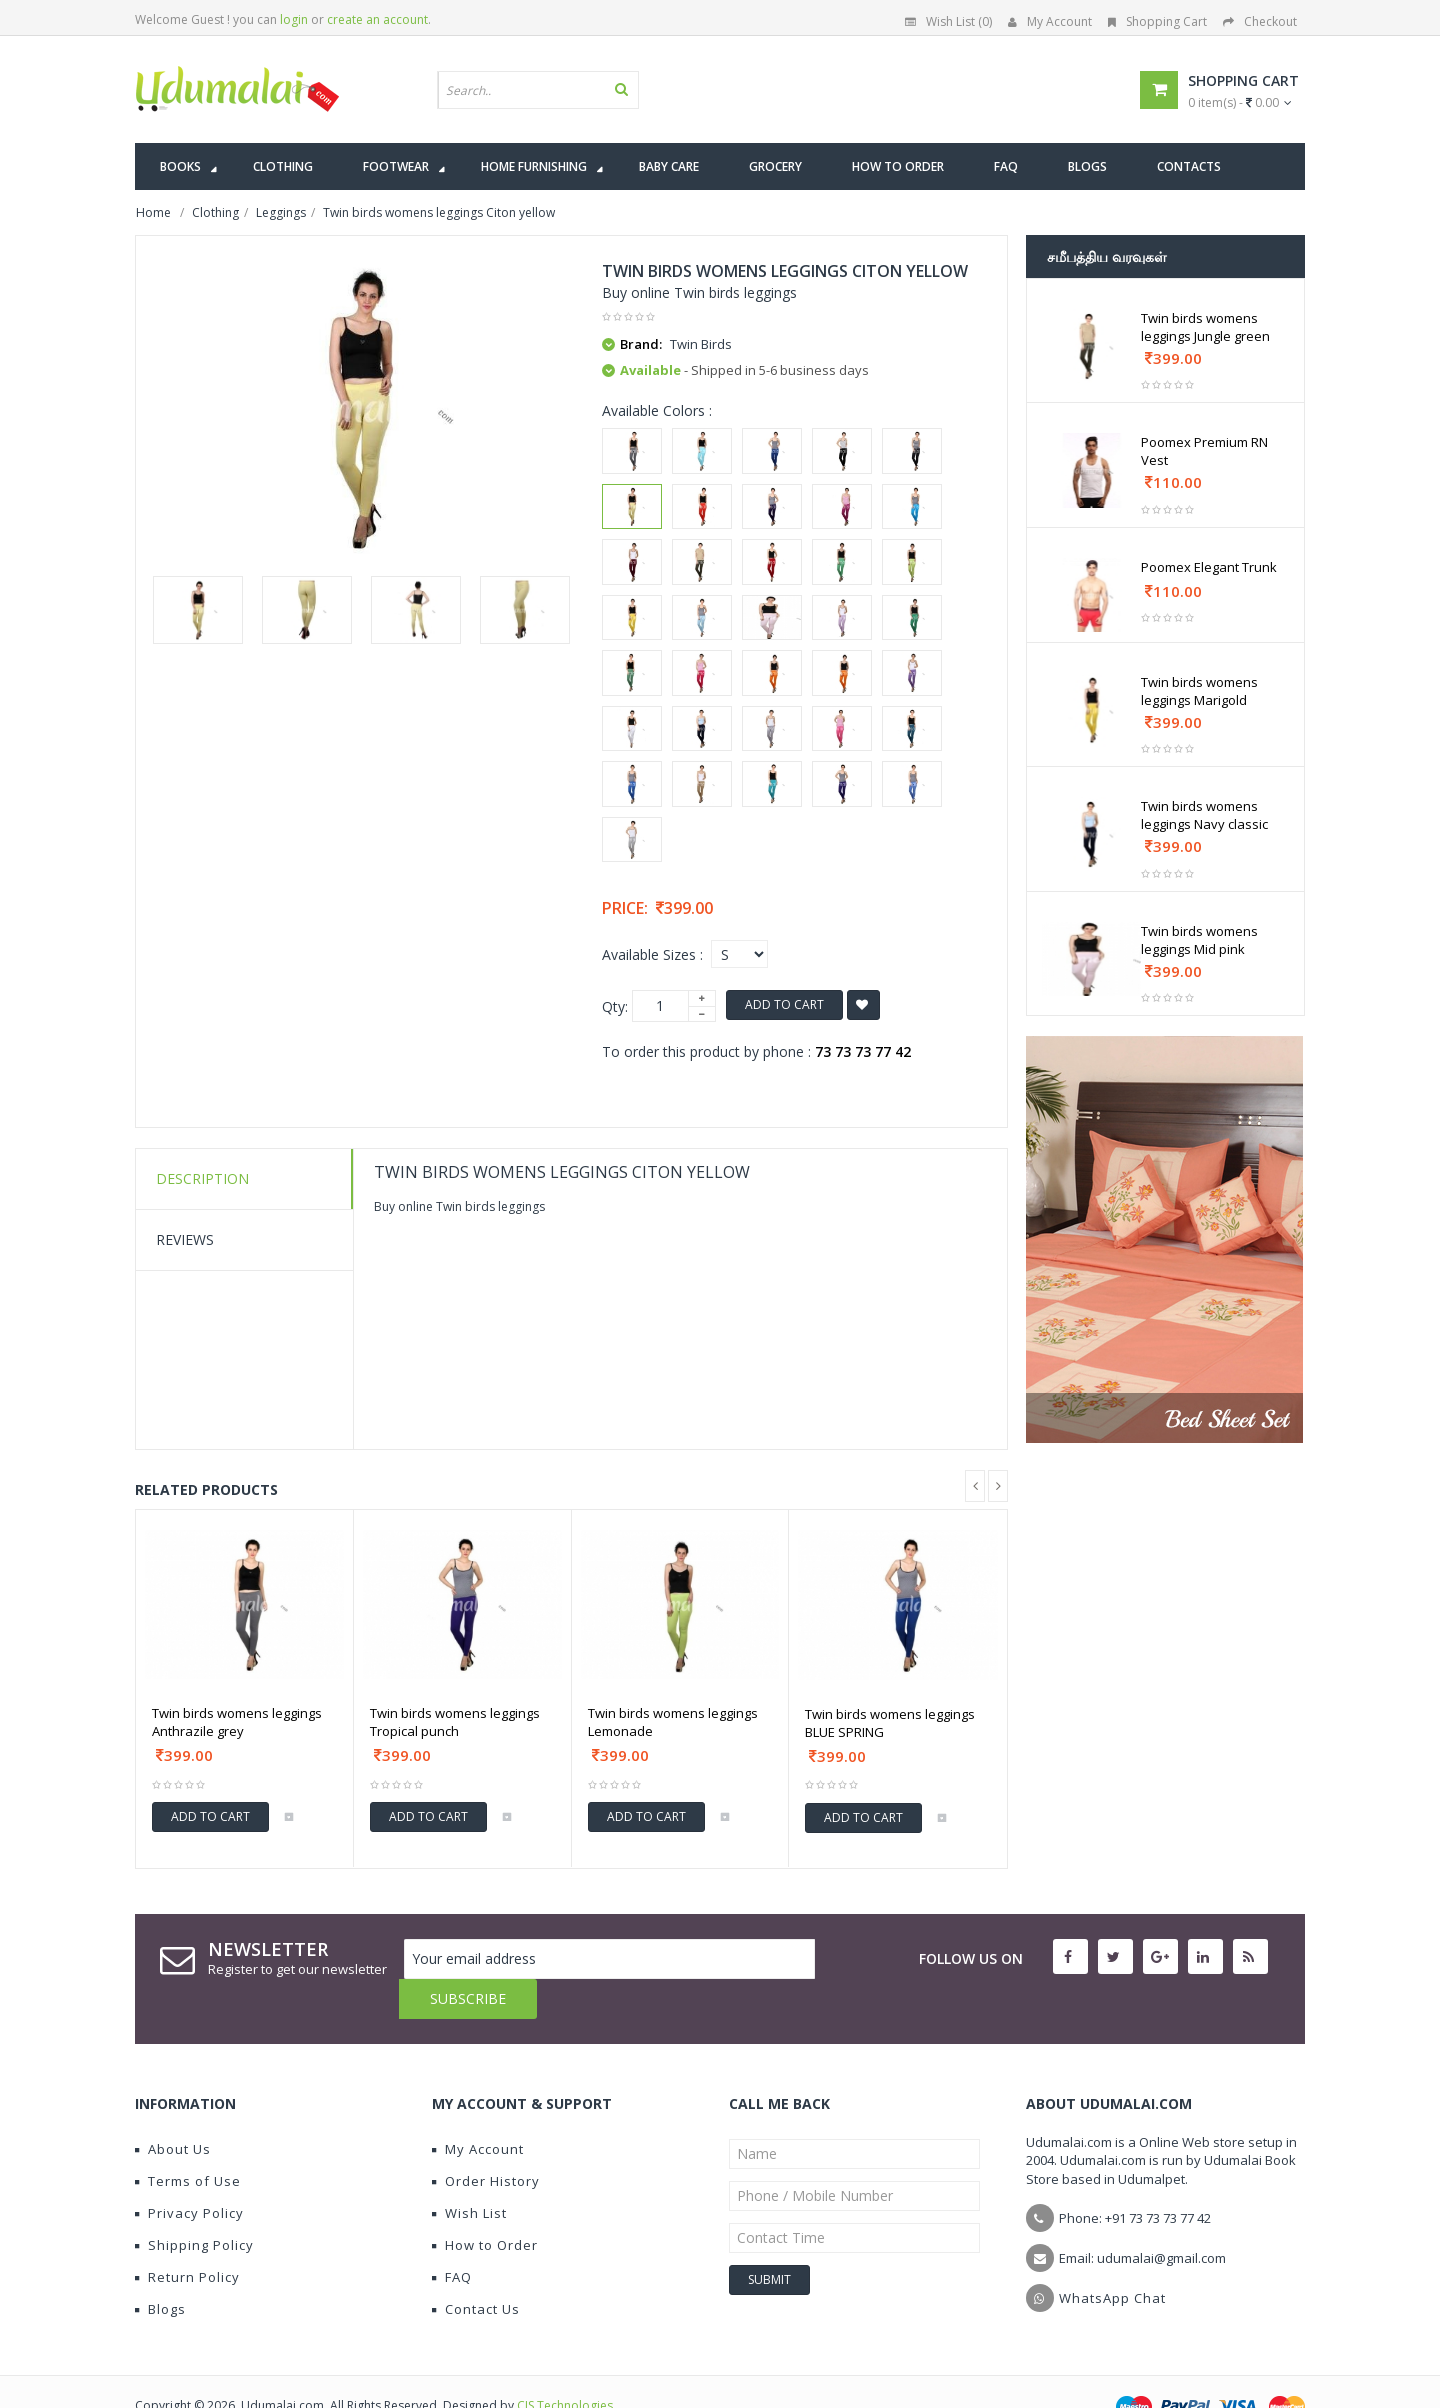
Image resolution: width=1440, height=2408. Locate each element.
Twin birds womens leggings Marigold (1199, 691)
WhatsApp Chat (1112, 2258)
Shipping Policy (194, 2205)
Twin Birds (701, 344)
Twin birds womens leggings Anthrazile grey (237, 1722)
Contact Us (476, 2269)
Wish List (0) (948, 21)
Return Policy (187, 2237)
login (294, 19)
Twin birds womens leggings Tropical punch (455, 1722)
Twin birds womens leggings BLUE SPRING (890, 1723)
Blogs (160, 2269)
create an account (377, 19)
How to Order (485, 2205)
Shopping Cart (1157, 21)
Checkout (1260, 21)
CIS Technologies (565, 2365)
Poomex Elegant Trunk (1209, 567)
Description (202, 1178)
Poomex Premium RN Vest (1204, 451)
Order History (486, 2141)
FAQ (452, 2237)
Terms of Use (188, 2141)
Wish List (469, 2173)
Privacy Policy (189, 2173)
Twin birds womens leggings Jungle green (1205, 327)
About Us (173, 2109)
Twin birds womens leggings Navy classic (1204, 815)
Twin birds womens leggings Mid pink (1199, 940)
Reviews (185, 1239)
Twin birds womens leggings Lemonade (673, 1722)
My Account (1050, 21)
